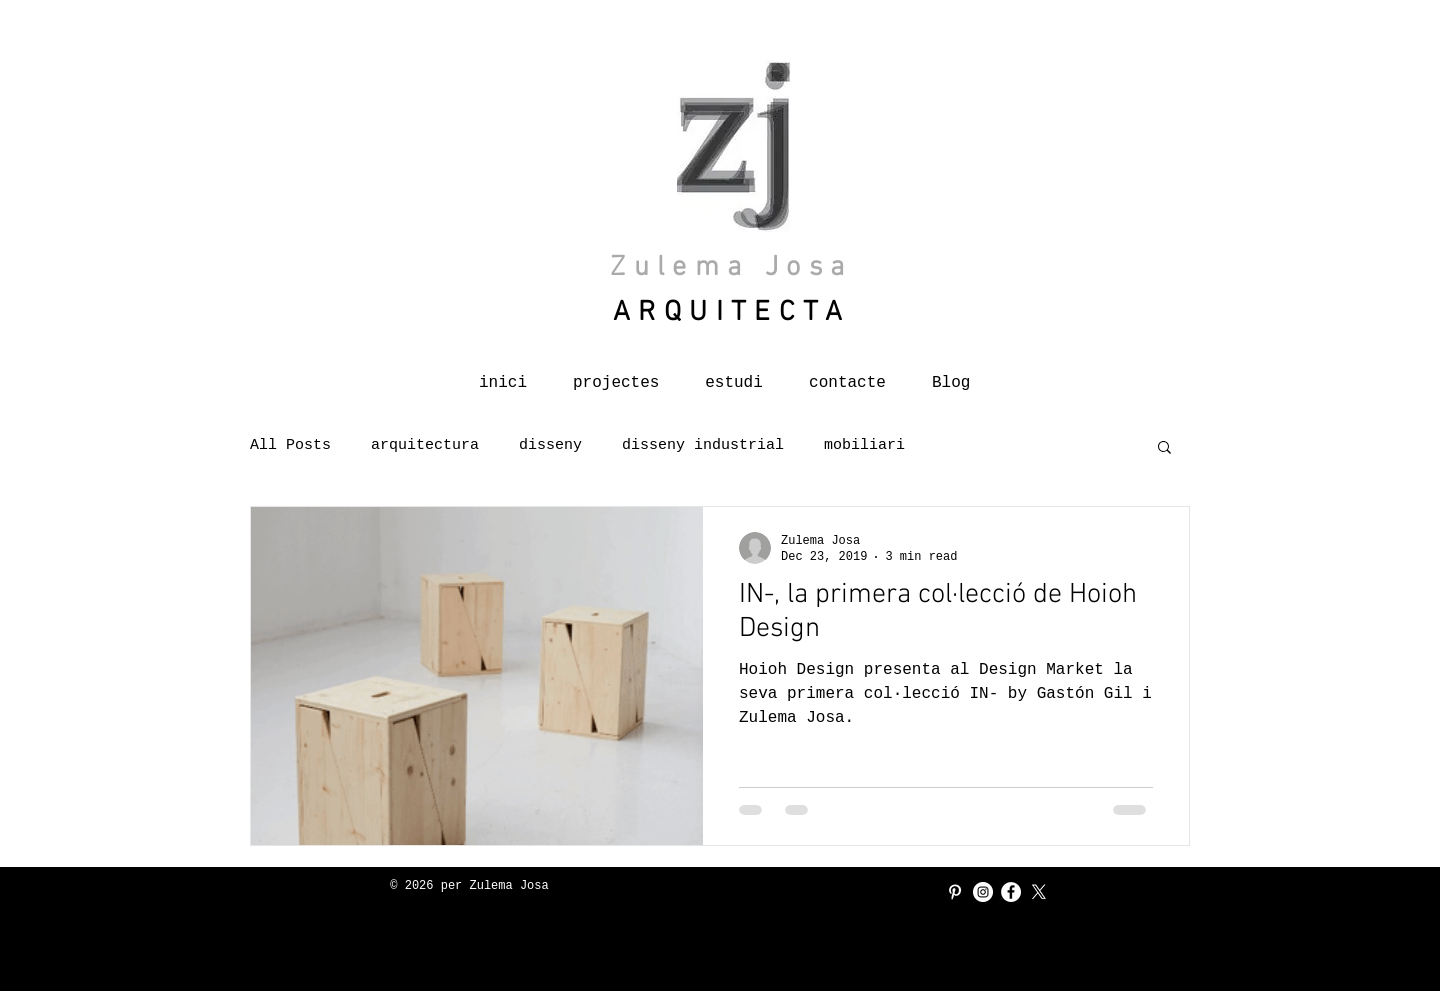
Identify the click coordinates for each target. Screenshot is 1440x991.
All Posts (290, 445)
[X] (1039, 892)
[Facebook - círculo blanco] (1011, 892)
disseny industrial (703, 445)
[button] (1164, 448)
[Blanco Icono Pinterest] (955, 892)
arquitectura (425, 445)
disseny (550, 445)
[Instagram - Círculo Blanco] (983, 892)
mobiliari (864, 445)
